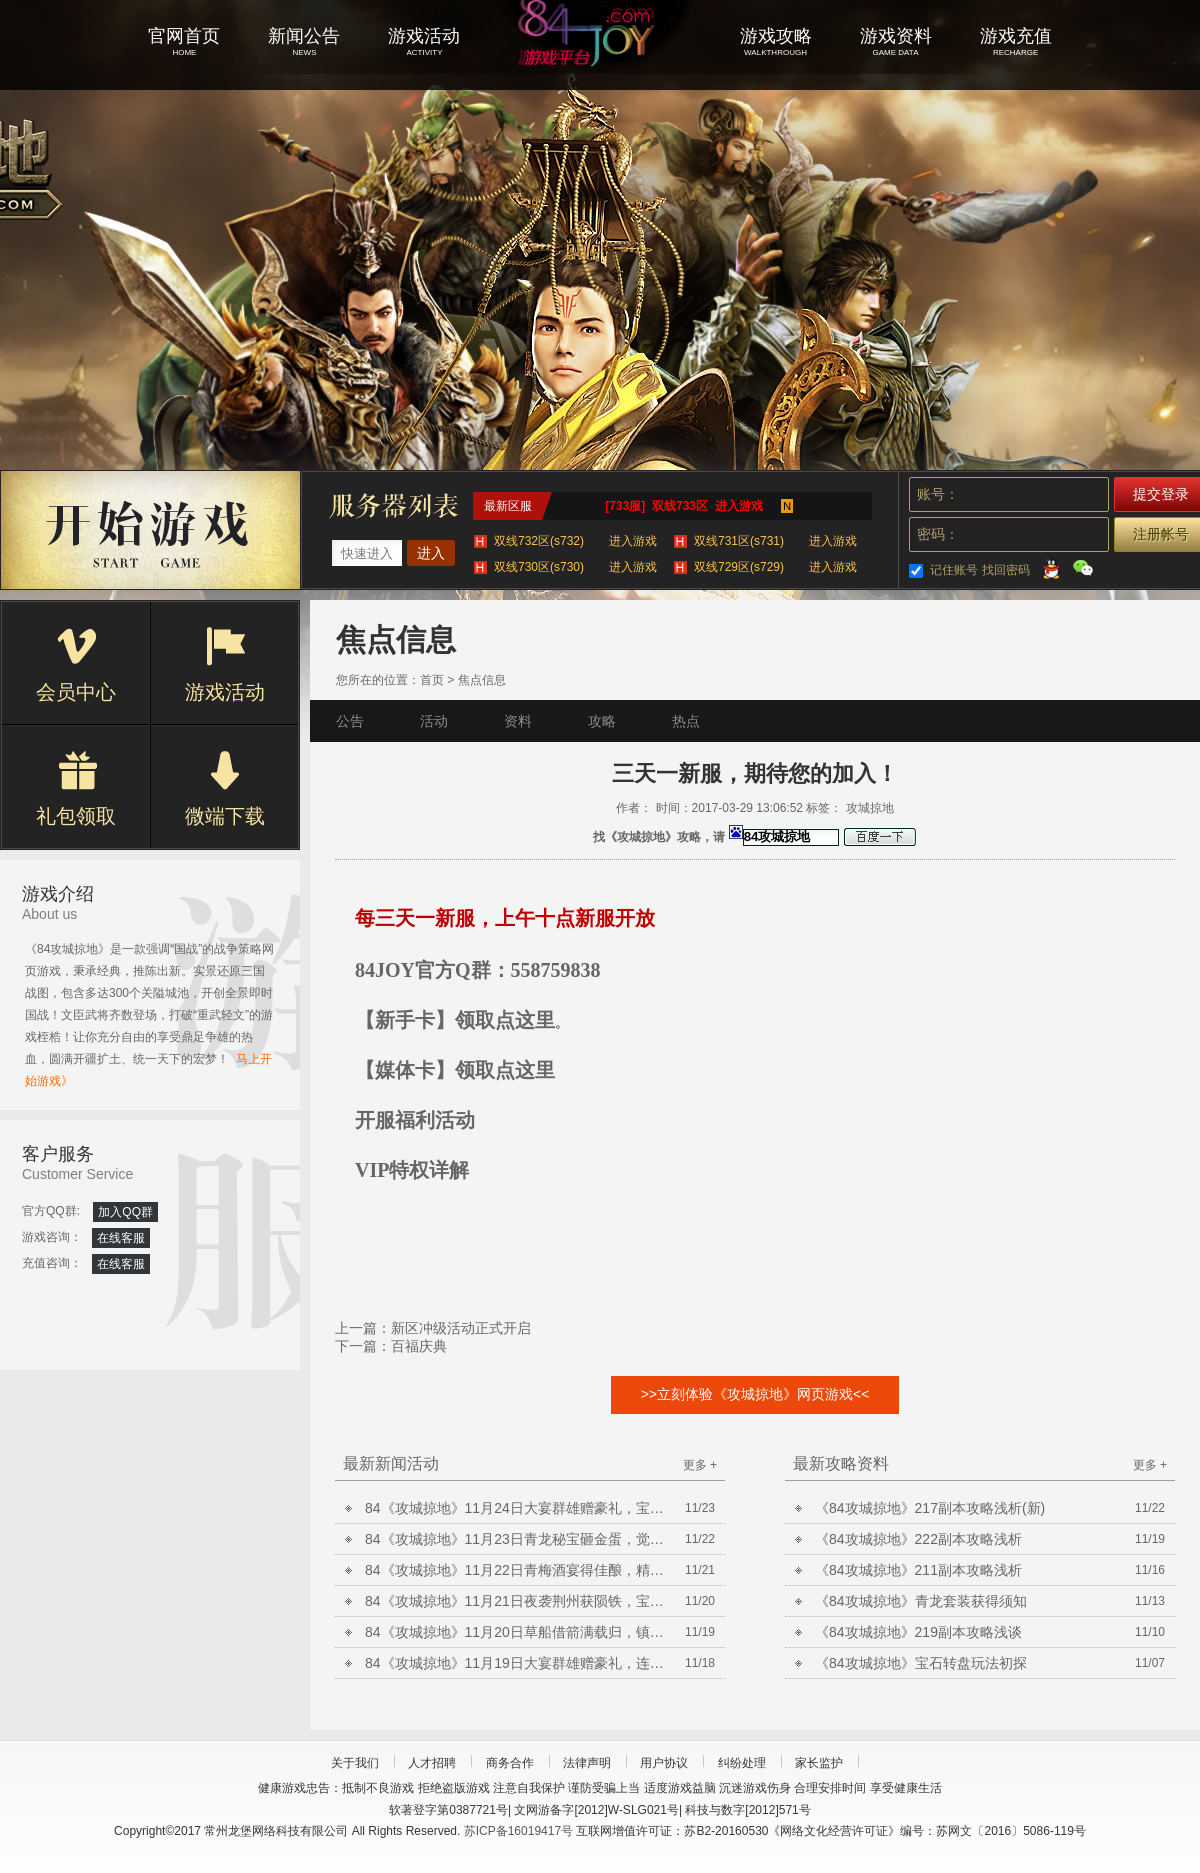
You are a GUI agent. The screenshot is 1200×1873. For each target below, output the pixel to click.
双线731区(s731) (775, 541)
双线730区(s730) (575, 567)
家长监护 (819, 1763)
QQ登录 (1051, 568)
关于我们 (355, 1763)
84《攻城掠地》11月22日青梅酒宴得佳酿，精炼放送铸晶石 (515, 1570)
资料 (518, 721)
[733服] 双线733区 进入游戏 (683, 506)
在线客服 (121, 1238)
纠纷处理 (742, 1763)
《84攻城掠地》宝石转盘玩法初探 (921, 1663)
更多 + (700, 1465)
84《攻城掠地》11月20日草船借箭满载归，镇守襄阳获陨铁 (515, 1632)
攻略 (602, 721)
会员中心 (76, 665)
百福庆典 (419, 1346)
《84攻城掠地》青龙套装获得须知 (921, 1601)
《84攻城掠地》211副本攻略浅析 (918, 1570)
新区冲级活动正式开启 (461, 1328)
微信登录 (1083, 568)
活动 (434, 721)
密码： (938, 534)
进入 (431, 553)
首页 (432, 680)
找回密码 (1006, 570)
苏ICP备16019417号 (518, 1831)
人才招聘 (432, 1763)
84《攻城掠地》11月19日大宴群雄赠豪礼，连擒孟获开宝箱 (515, 1663)
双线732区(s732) (575, 541)
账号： (938, 494)
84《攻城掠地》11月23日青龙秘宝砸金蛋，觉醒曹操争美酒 (515, 1539)
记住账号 (954, 570)
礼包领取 (76, 789)
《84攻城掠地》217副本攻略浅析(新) (930, 1508)
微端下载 (225, 789)
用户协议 (664, 1763)
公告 (350, 721)
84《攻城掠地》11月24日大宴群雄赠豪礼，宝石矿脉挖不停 (515, 1508)
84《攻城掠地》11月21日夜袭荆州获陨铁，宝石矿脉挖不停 (515, 1601)
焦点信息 (482, 680)
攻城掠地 (600, 60)
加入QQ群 (125, 1212)
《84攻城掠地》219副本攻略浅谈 (918, 1632)
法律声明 (587, 1763)
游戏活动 (225, 665)
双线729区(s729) (775, 567)
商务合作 (510, 1763)
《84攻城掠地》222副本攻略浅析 (918, 1539)
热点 (686, 721)
